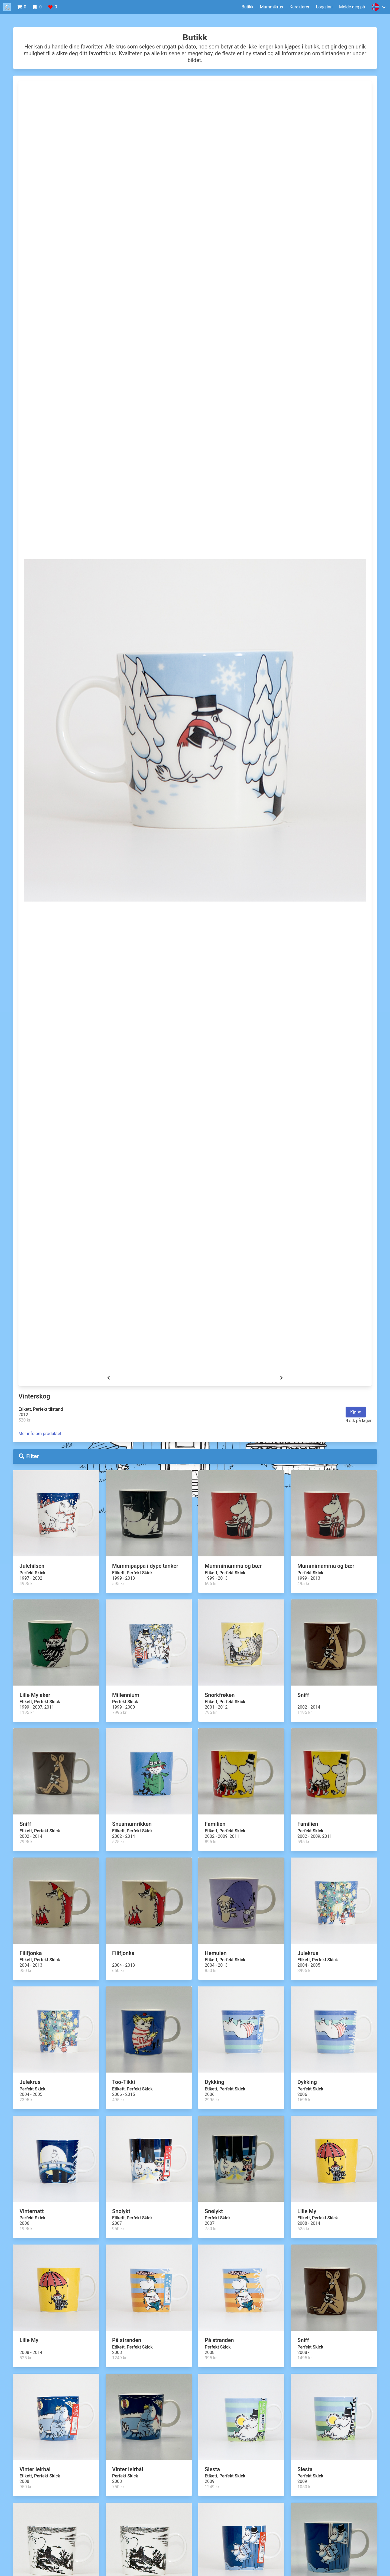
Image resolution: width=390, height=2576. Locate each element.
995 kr (211, 2357)
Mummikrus (271, 6)
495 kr (303, 1583)
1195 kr (27, 1712)
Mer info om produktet (39, 1433)
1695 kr (304, 2099)
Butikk (247, 6)
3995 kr (304, 1970)
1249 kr (119, 2357)
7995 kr (119, 1712)
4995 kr (27, 1583)
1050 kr (304, 2486)
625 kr (303, 2228)
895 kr (211, 1841)
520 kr (24, 1420)
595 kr (118, 1583)
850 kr (211, 1970)
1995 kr (27, 2228)
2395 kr (27, 2099)
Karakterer (300, 6)
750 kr (211, 2228)
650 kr (118, 1970)
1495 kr (304, 2357)
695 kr (211, 1583)
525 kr (118, 1841)
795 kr (211, 1712)
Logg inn (324, 6)
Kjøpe (355, 1411)
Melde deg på (352, 6)
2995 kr (27, 1841)
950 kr (25, 1970)
